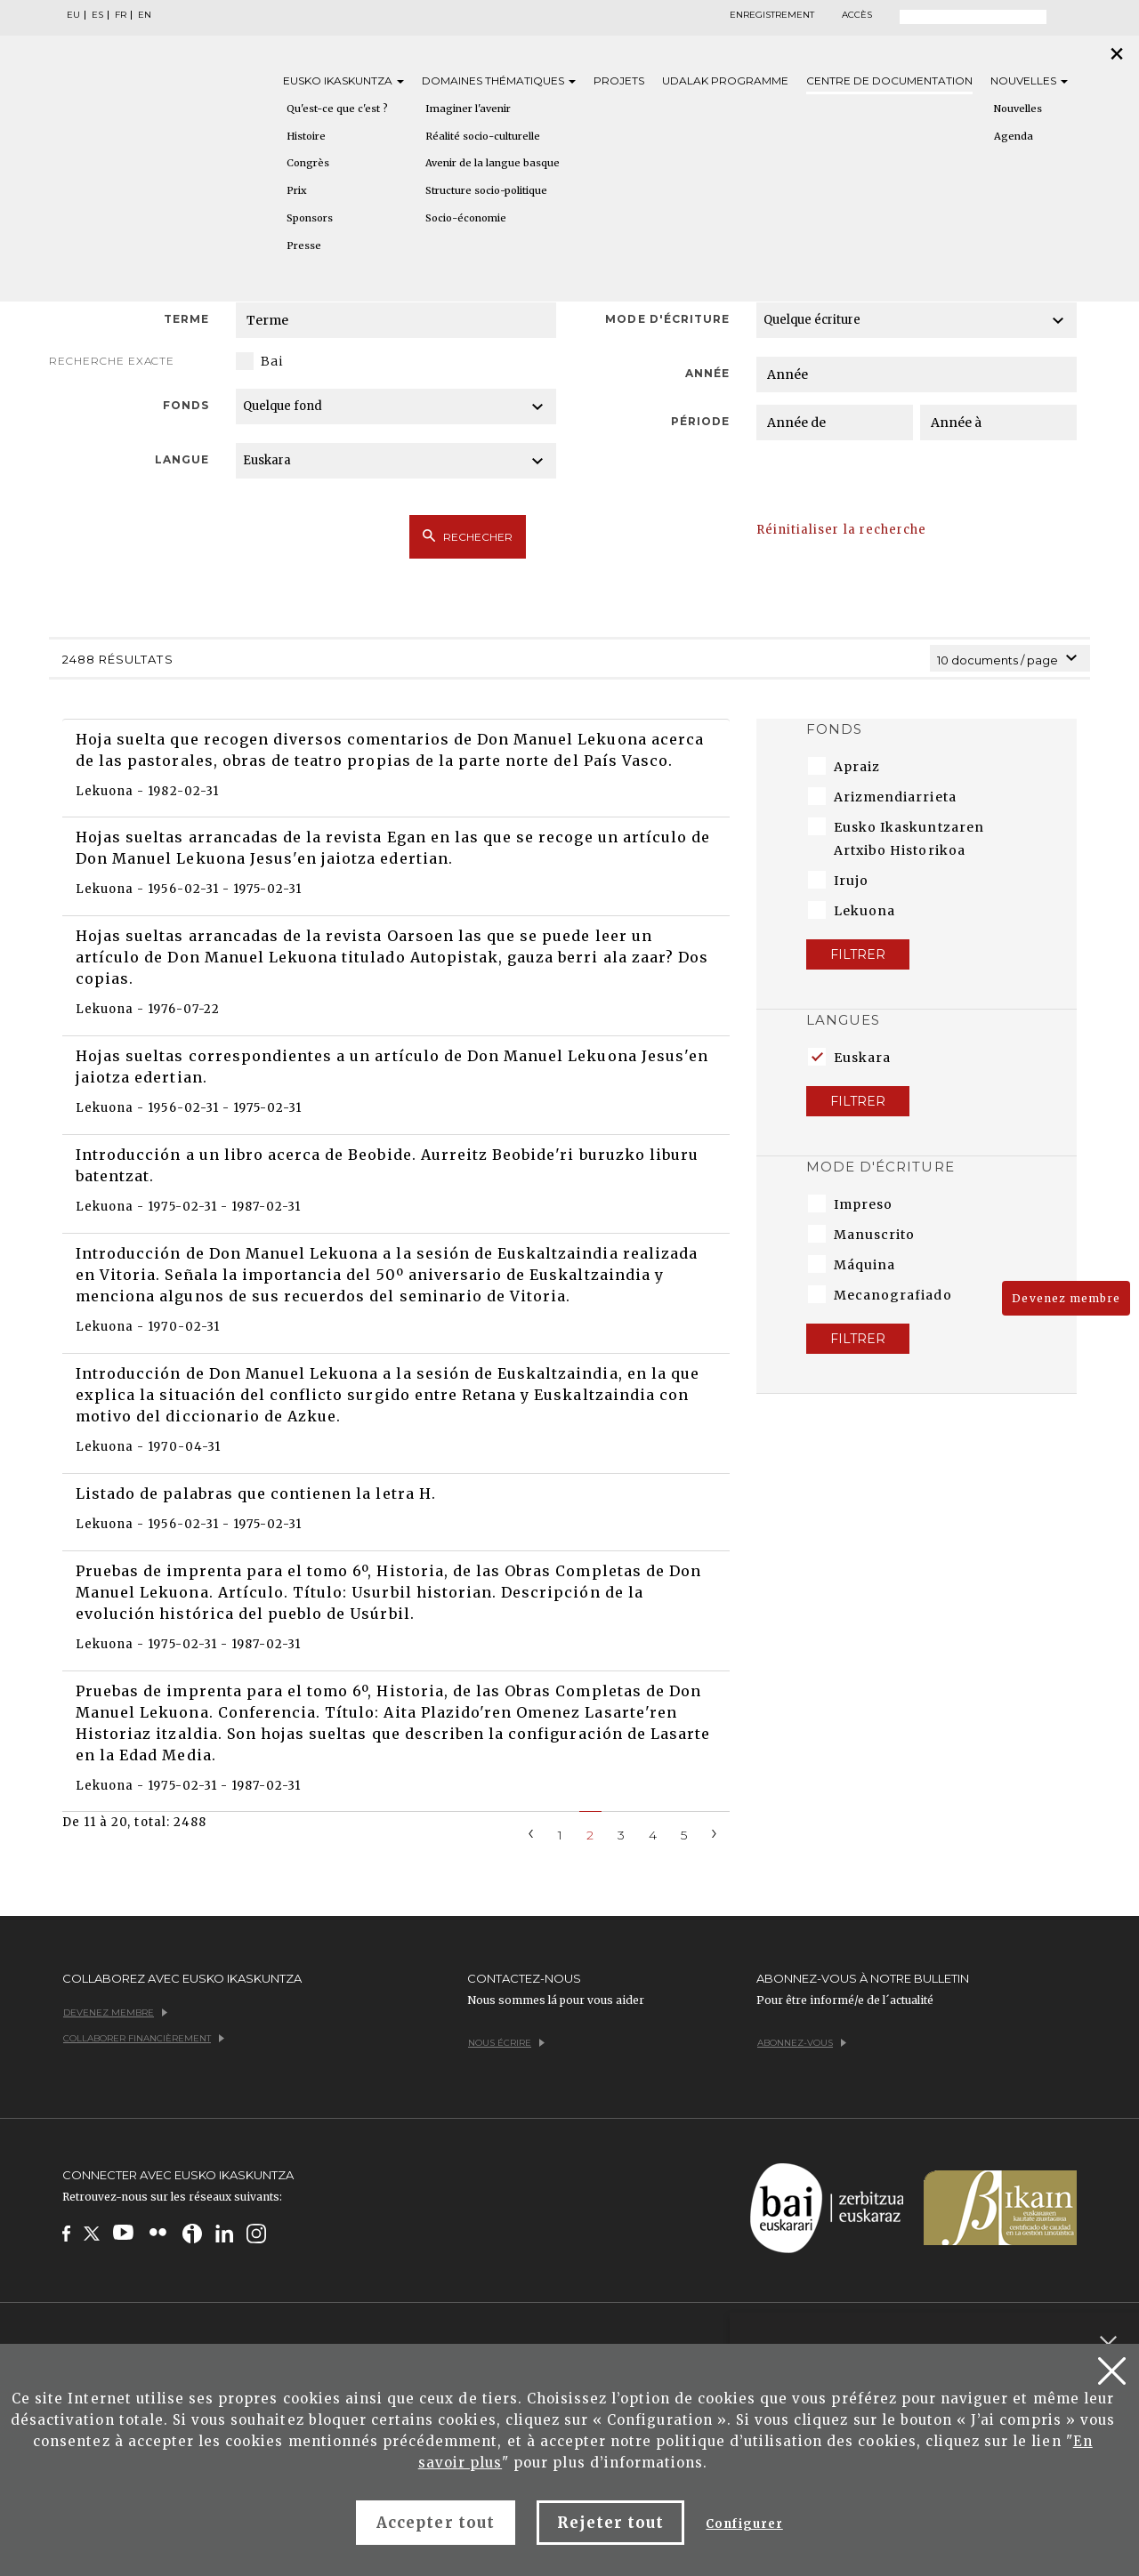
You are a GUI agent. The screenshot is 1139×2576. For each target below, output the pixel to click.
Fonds (186, 405)
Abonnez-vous (801, 2043)
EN (144, 15)
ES (97, 15)
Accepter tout (435, 2522)
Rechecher (468, 536)
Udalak (725, 80)
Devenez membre (1066, 1298)
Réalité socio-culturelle (482, 136)
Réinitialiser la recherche (841, 529)
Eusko (343, 80)
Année (707, 373)
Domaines (499, 80)
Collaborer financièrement (143, 2038)
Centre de (889, 80)
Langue (182, 459)
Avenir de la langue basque (492, 163)
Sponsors (310, 218)
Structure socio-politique (486, 190)
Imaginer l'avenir (468, 108)
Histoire (306, 136)
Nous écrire (506, 2043)
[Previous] (531, 1832)
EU (73, 15)
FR (120, 15)
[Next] (714, 1832)
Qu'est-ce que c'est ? (337, 108)
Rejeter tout (610, 2522)
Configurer (744, 2524)
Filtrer (857, 954)
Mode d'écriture (667, 319)
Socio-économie (465, 218)
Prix (297, 190)
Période (700, 421)
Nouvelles (1029, 80)
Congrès (308, 163)
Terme (186, 319)
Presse (304, 245)
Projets (619, 80)
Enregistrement (772, 15)
